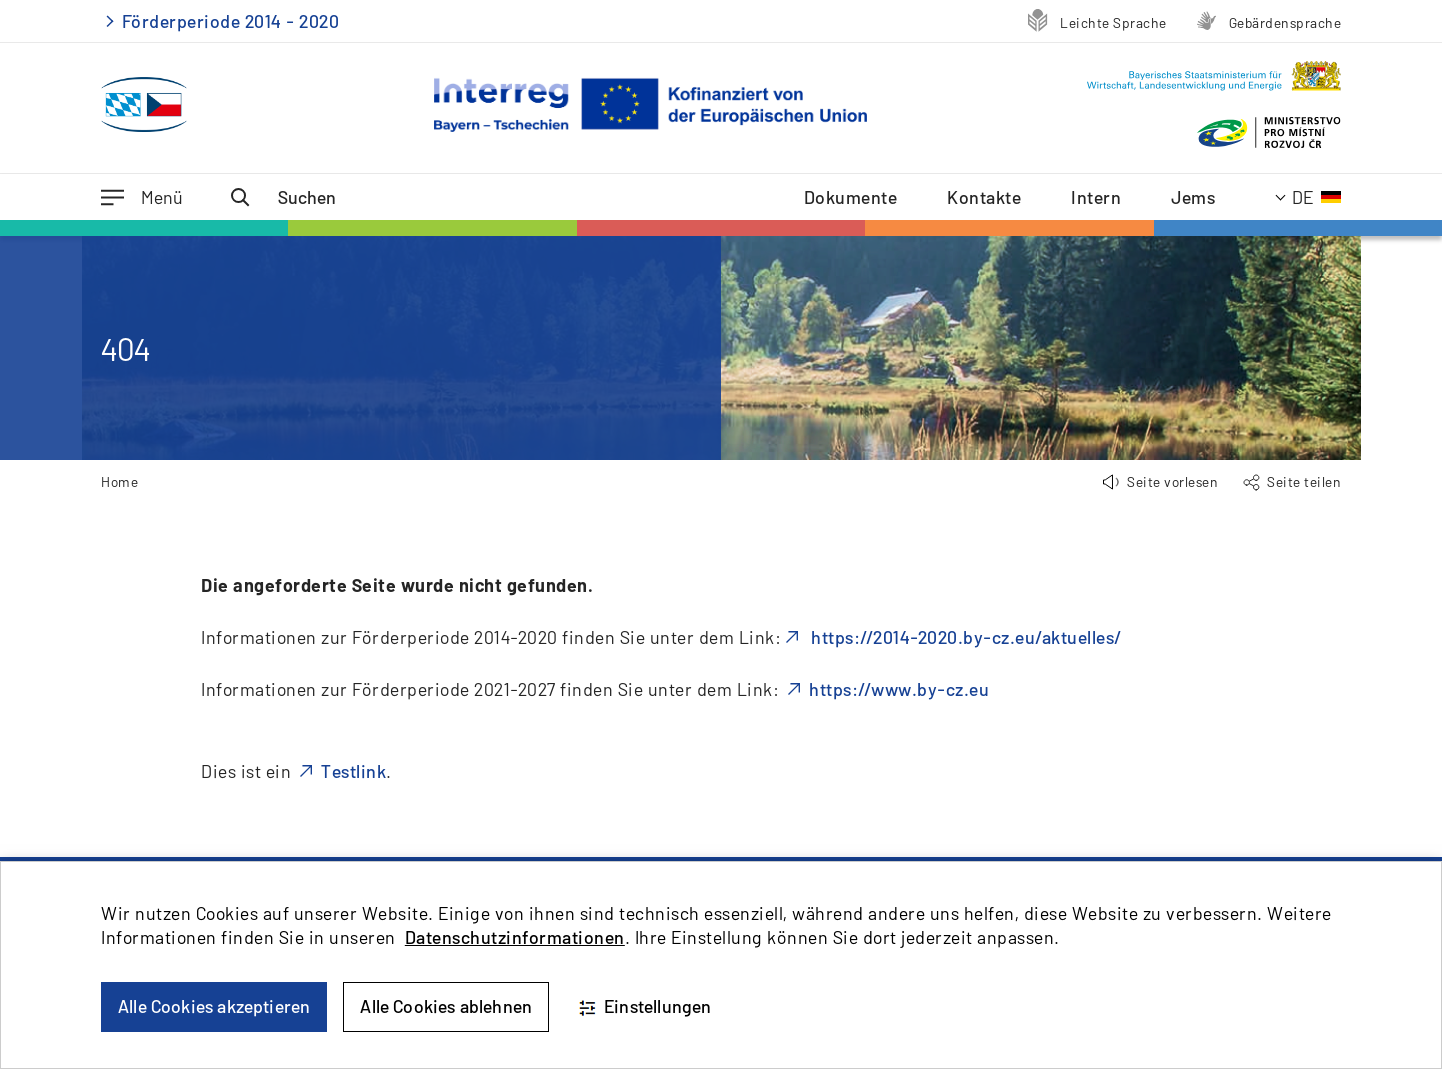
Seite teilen (1304, 481)
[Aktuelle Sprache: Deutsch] (1309, 197)
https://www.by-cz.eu (899, 689)
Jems (1193, 197)
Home (119, 481)
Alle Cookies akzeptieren (214, 1006)
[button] (1160, 482)
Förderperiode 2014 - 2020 (231, 21)
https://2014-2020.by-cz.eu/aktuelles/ (964, 637)
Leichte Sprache (1113, 22)
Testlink (353, 771)
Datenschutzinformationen (515, 937)
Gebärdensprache (1285, 22)
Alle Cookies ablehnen (446, 1006)
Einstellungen (643, 1007)
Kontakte (984, 197)
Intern (1096, 197)
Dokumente (851, 197)
